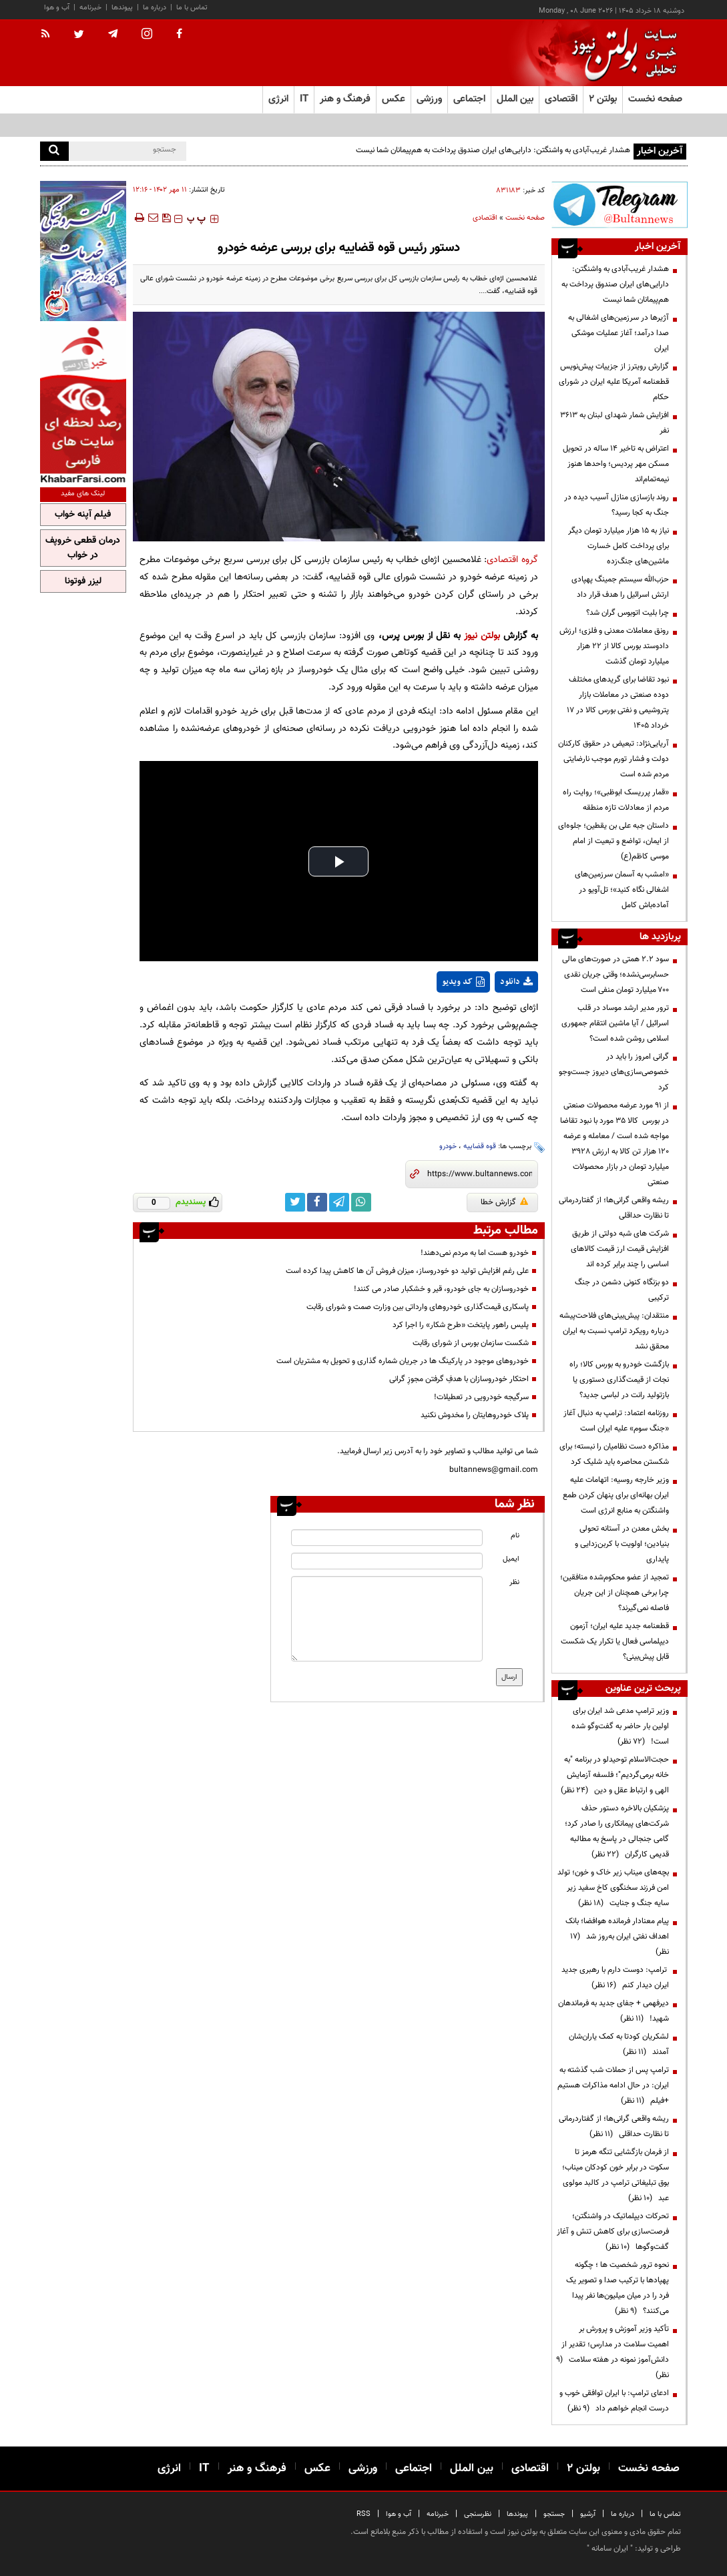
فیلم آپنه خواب (83, 514)
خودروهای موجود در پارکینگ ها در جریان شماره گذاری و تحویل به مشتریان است (402, 1361)
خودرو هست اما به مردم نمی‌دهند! (475, 1253)
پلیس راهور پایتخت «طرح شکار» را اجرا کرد (461, 1325)
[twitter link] (295, 1202)
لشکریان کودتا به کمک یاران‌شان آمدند (619, 2044)
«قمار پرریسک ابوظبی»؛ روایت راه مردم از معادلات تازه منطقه (616, 800)
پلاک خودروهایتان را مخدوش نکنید (475, 1415)
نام (515, 1535)
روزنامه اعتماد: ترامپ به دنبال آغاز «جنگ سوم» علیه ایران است (616, 1421)
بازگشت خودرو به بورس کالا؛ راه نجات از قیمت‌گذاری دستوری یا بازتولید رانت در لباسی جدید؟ (619, 1379)
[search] (54, 151)
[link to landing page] (621, 53)
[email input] (387, 1561)
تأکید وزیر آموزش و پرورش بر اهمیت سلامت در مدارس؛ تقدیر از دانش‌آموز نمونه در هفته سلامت (612, 2352)
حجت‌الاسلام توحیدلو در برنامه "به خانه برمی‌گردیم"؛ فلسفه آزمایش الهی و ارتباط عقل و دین (615, 1775)
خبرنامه (90, 7)
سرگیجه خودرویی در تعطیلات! (481, 1397)
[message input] (387, 1618)
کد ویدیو (463, 982)
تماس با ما (192, 7)
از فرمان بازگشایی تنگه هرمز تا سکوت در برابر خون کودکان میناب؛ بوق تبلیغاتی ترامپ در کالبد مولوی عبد (615, 2175)
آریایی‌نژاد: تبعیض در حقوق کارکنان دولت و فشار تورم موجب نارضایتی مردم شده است (613, 759)
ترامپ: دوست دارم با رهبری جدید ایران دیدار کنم (615, 1977)
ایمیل (511, 1559)
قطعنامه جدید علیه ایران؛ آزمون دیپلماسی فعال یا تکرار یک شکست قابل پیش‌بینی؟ (615, 1641)
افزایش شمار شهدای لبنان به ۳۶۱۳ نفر (614, 423)
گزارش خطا (504, 1202)
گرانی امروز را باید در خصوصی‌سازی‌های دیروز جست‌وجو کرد (614, 1072)
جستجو (554, 2514)
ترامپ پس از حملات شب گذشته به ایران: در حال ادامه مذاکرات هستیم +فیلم (613, 2085)
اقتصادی (485, 218)
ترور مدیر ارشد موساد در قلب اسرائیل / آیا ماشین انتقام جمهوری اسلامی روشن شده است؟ (615, 1023)
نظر (514, 1582)
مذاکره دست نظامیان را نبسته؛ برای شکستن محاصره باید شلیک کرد (614, 1454)
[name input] (387, 1537)
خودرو (448, 1146)
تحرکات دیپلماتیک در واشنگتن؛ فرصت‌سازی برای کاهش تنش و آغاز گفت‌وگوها (613, 2231)
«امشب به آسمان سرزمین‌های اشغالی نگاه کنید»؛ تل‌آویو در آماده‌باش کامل (622, 889)
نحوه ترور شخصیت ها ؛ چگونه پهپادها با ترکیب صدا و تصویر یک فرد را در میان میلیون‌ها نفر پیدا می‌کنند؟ (617, 2288)
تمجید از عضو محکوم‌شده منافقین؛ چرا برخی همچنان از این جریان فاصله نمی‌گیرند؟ (614, 1592)
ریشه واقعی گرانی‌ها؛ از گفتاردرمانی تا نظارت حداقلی (614, 1208)
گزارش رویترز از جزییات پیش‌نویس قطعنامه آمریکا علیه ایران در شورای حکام (614, 381)
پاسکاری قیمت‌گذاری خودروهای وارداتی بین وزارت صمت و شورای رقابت (417, 1307)
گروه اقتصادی (512, 559)
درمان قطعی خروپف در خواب (82, 548)
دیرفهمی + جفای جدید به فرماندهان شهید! (613, 2011)
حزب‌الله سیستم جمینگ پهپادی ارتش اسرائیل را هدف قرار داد (620, 587)
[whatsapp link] (361, 1202)
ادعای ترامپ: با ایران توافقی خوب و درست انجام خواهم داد (614, 2400)
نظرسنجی (477, 2514)
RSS (363, 2514)
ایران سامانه (609, 2549)
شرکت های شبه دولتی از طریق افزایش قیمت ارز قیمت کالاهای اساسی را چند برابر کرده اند (620, 1249)
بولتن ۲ (603, 99)
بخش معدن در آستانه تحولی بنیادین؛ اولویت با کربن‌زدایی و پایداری (622, 1544)
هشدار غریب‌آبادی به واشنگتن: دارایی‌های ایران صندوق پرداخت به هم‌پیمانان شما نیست (492, 150)
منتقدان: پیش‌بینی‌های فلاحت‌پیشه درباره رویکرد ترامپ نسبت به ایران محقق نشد (614, 1331)
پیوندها (122, 7)
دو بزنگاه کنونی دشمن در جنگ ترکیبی (622, 1290)
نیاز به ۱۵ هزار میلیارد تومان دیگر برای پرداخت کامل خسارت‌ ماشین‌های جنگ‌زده (618, 546)
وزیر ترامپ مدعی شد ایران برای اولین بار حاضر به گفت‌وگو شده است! (620, 1726)
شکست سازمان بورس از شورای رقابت (471, 1343)
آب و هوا (56, 7)
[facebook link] (317, 1202)
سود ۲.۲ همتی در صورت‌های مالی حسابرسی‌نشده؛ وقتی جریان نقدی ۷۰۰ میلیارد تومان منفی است (615, 974)
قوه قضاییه (479, 1146)
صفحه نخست (655, 99)
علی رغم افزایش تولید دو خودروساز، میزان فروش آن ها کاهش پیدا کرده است (407, 1271)
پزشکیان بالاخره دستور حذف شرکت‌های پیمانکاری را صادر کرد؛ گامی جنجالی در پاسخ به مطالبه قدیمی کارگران (617, 1831)
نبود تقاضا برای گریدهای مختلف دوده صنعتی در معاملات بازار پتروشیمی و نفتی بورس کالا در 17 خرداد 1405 (618, 703)
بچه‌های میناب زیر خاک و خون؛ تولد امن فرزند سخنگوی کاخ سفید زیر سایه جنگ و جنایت (613, 1887)
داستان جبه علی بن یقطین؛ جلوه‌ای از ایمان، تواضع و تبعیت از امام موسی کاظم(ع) (613, 841)
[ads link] (619, 204)
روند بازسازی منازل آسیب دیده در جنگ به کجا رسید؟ (616, 505)
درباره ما (154, 7)
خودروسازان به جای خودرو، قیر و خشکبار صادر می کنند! (441, 1289)
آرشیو (587, 2514)
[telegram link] (339, 1202)
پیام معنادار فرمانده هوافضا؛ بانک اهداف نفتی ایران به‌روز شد (617, 1936)
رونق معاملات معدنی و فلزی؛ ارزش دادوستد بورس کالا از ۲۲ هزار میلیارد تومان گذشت (614, 646)
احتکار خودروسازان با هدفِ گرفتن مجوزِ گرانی (459, 1379)
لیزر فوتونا (83, 581)
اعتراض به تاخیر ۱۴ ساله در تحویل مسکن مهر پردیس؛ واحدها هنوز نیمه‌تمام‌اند (616, 464)
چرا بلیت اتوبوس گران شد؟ (627, 613)
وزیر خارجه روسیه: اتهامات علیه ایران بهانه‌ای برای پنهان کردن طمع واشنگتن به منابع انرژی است (616, 1495)
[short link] (479, 1174)
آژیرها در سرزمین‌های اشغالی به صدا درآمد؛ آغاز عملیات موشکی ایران (618, 333)
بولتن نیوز (482, 635)
